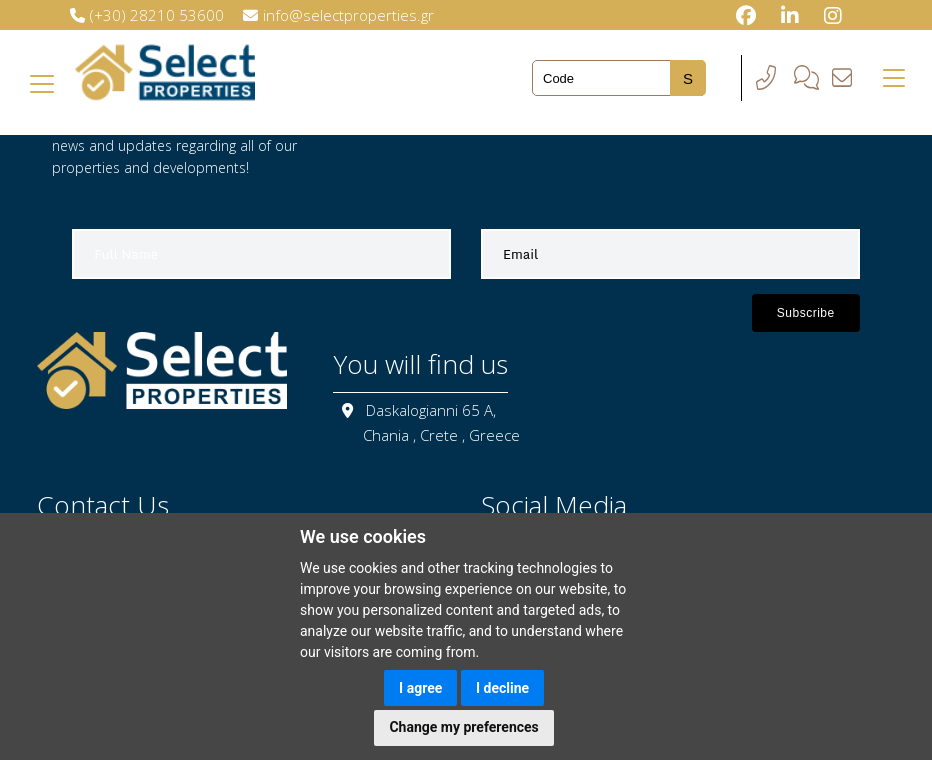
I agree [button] (420, 688)
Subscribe (806, 313)
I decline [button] (502, 688)
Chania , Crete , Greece (441, 435)
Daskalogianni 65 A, (431, 410)
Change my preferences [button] (463, 727)
